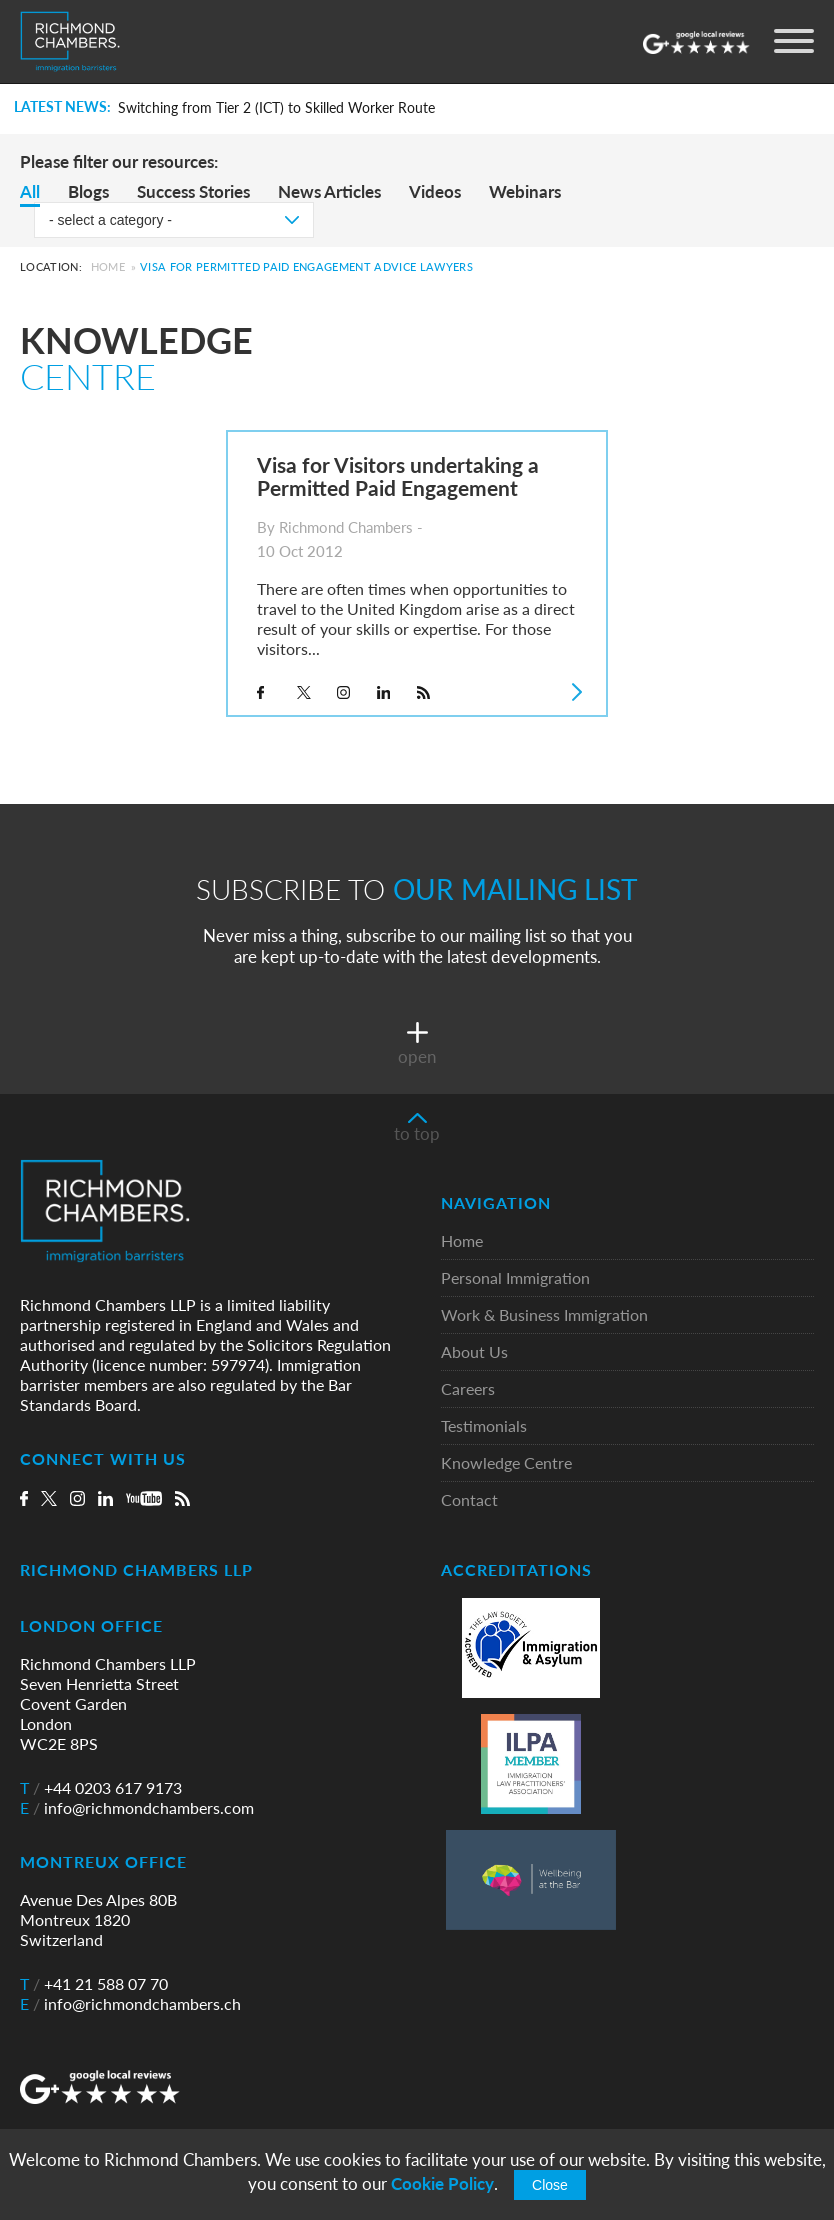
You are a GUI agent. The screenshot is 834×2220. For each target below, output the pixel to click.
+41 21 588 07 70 (94, 1984)
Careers (468, 1389)
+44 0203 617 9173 (101, 1788)
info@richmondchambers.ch (130, 2004)
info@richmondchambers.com (137, 1808)
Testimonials (484, 1426)
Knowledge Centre (506, 1463)
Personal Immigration (515, 1278)
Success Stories (193, 191)
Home (108, 266)
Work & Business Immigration (544, 1315)
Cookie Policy (442, 2183)
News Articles (329, 191)
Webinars (525, 191)
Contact (469, 1500)
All (30, 191)
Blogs (88, 191)
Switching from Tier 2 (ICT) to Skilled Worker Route (276, 108)
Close (550, 2185)
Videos (435, 191)
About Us (474, 1352)
